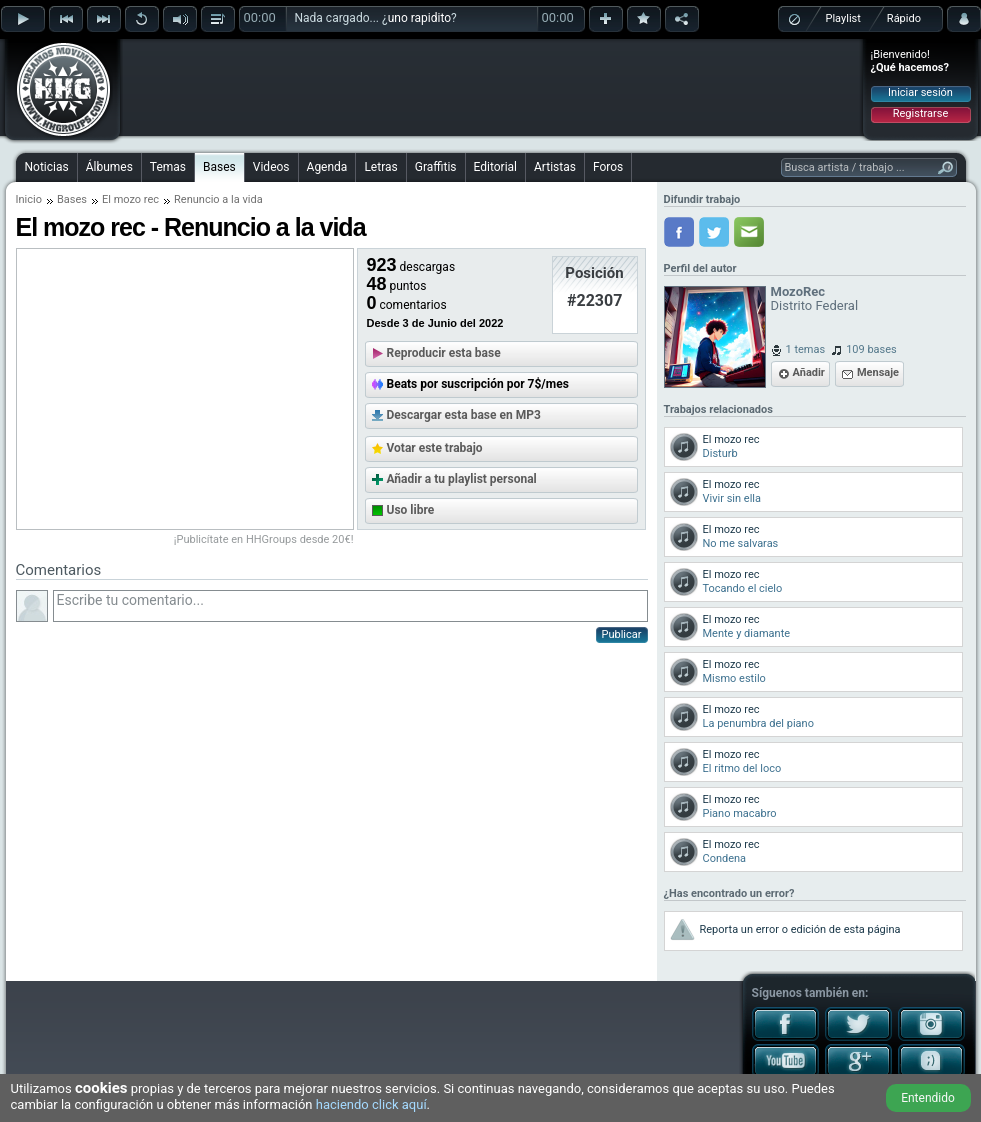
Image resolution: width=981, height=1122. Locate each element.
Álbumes (109, 167)
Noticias (47, 167)
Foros (608, 167)
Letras (380, 167)
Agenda (327, 167)
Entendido (928, 1098)
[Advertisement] (492, 87)
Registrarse (920, 113)
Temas (168, 167)
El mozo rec (130, 199)
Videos (271, 167)
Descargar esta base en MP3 (464, 415)
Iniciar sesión (920, 92)
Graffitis (436, 167)
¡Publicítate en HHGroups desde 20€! (264, 539)
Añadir (809, 372)
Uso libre (411, 510)
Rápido (904, 18)
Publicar (622, 634)
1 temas (806, 349)
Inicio (29, 199)
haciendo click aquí (371, 1104)
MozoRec (798, 291)
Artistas (555, 167)
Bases (219, 167)
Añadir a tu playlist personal (462, 479)
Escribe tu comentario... (350, 606)
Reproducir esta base (444, 353)
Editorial (495, 167)
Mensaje (878, 372)
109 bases (871, 349)
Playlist (843, 18)
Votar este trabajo (435, 448)
